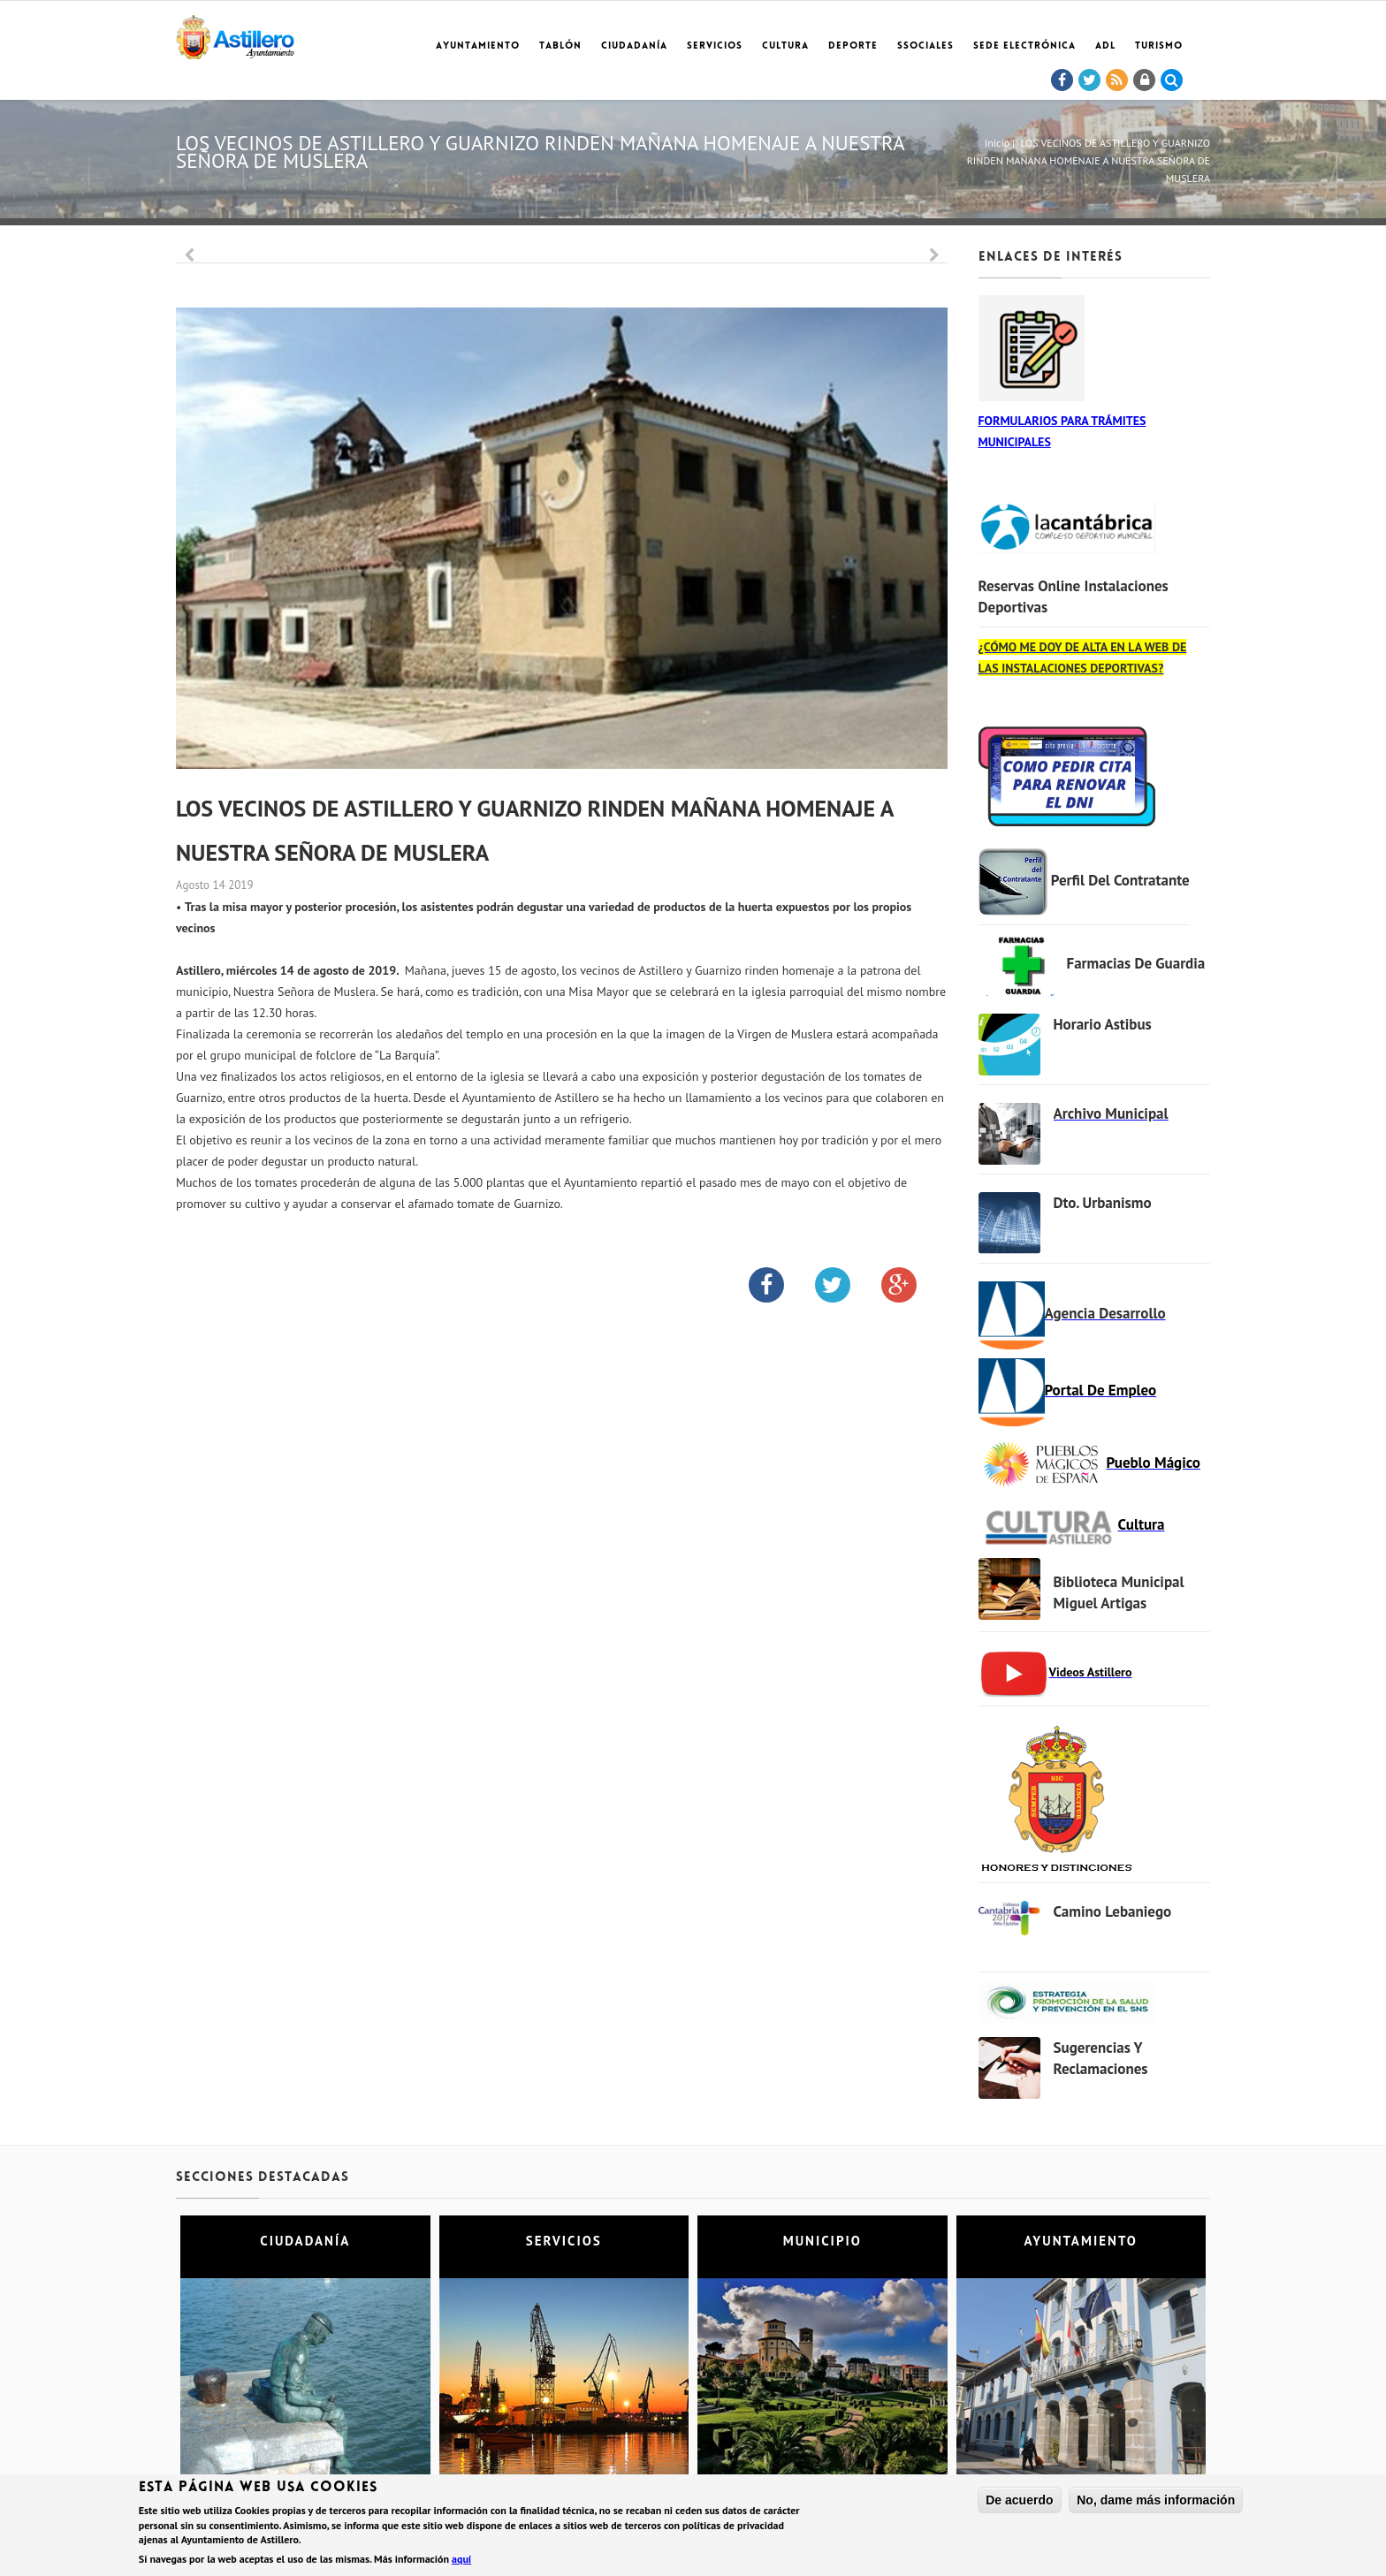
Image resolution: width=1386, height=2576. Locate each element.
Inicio (997, 142)
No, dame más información (1156, 2502)
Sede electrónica (1024, 46)
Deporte (853, 46)
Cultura (785, 46)
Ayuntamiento (478, 46)
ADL (1105, 46)
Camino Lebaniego (1113, 1911)
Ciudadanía (634, 46)
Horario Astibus (1103, 1024)
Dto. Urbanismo (1103, 1202)
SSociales (925, 46)
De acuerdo (1019, 2502)
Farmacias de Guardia (1136, 963)
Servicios (714, 46)
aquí (461, 2560)
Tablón (560, 46)
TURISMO (1159, 46)
